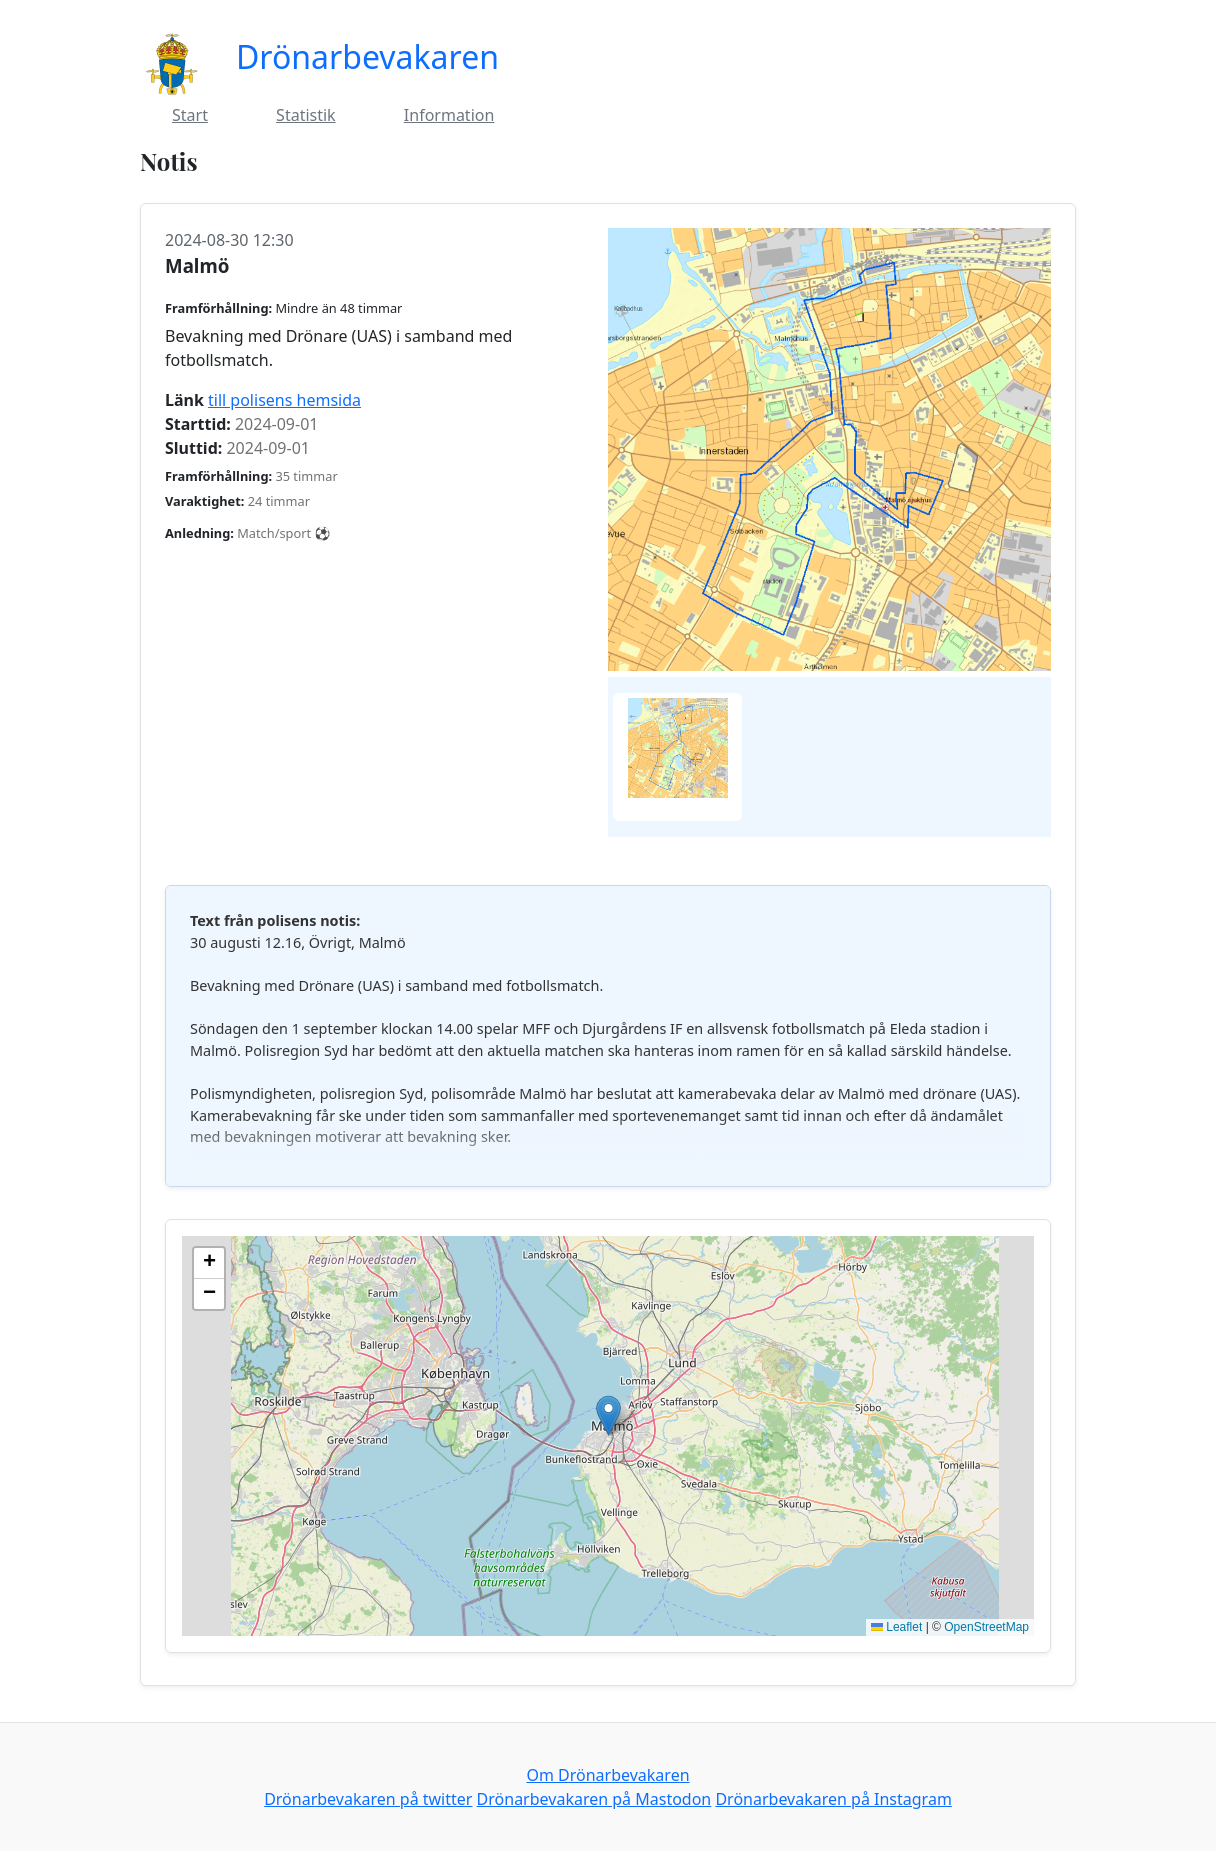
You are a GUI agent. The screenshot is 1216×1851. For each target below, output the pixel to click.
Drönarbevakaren (367, 56)
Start (190, 115)
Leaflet (896, 1627)
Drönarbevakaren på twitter (368, 1799)
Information (449, 115)
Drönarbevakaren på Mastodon (594, 1799)
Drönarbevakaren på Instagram (833, 1799)
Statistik (306, 115)
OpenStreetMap (986, 1627)
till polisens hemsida (284, 400)
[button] (608, 1415)
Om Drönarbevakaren (607, 1775)
